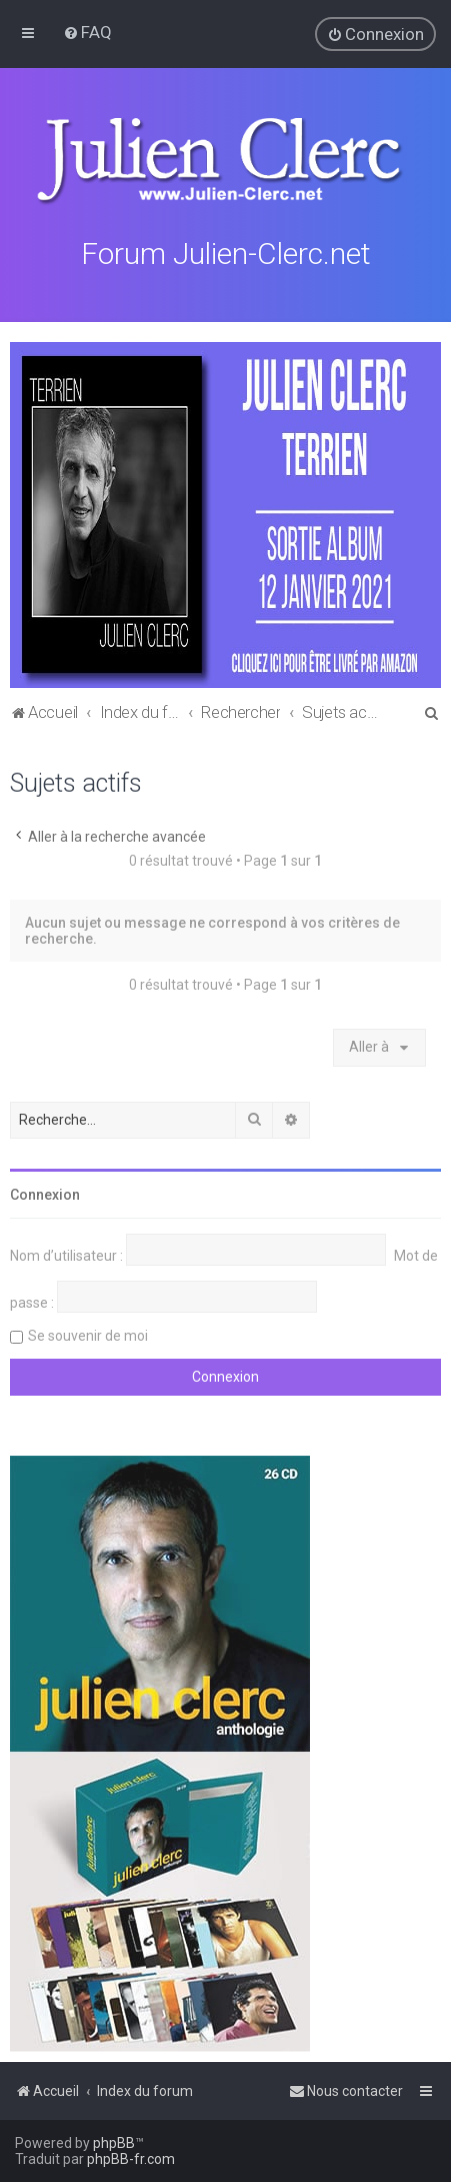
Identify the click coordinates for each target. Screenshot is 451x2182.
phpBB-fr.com (131, 2159)
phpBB (114, 2143)
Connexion (45, 1193)
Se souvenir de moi (88, 1334)
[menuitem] (87, 32)
